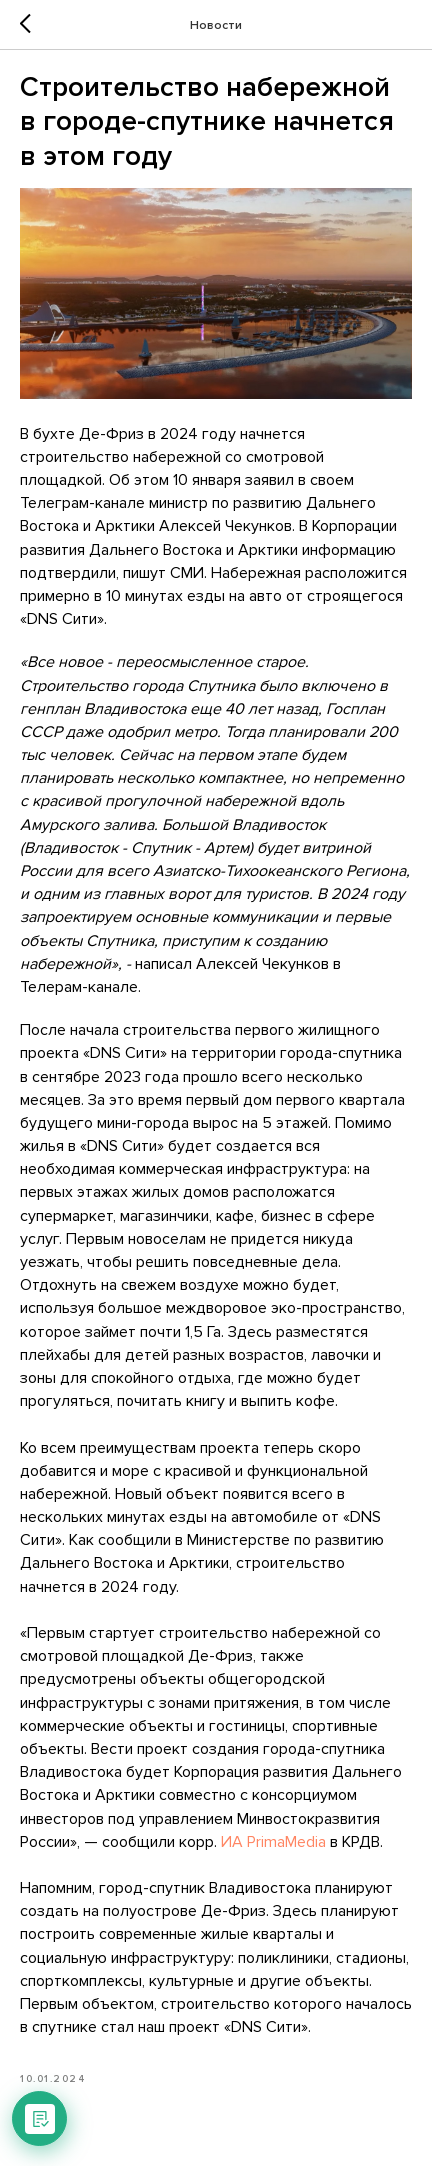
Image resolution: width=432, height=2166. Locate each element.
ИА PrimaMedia (273, 1842)
